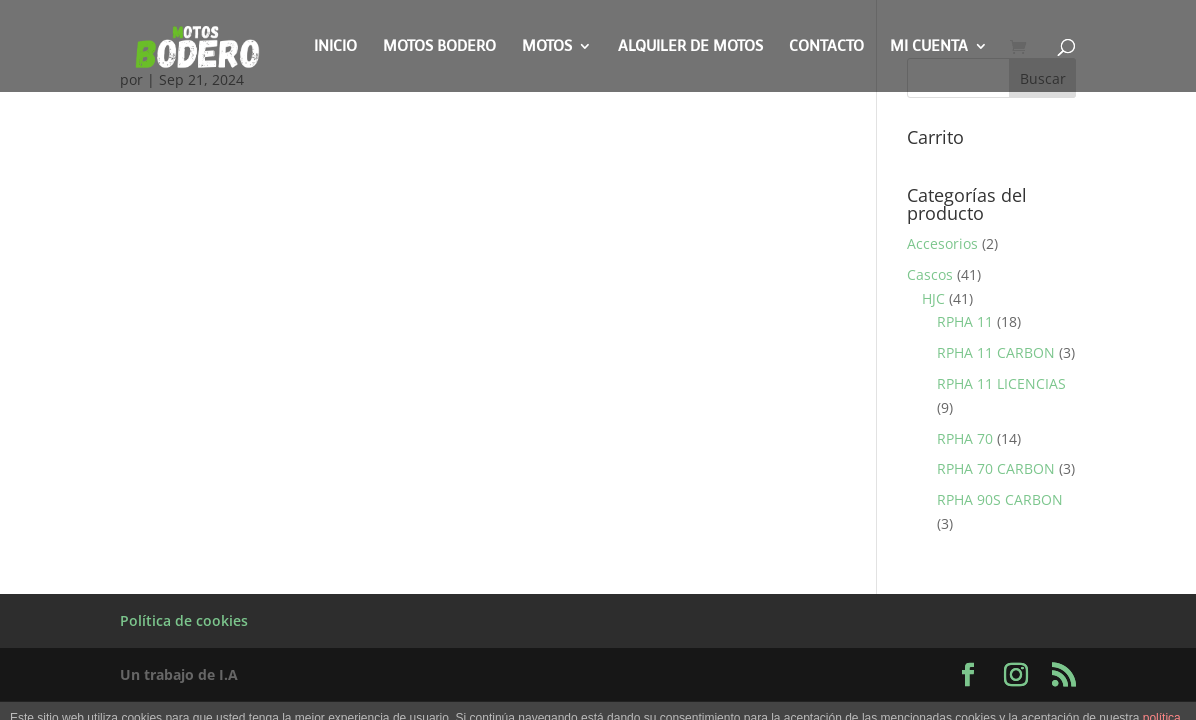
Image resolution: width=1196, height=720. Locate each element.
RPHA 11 (965, 321)
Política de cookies (184, 620)
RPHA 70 (965, 438)
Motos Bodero (439, 47)
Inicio (335, 47)
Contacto (826, 47)
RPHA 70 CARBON (996, 468)
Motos (547, 47)
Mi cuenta (929, 47)
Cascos (930, 274)
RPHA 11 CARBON (996, 352)
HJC (933, 298)
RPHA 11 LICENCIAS (1001, 383)
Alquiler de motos (690, 47)
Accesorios (942, 243)
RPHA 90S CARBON (1000, 499)
